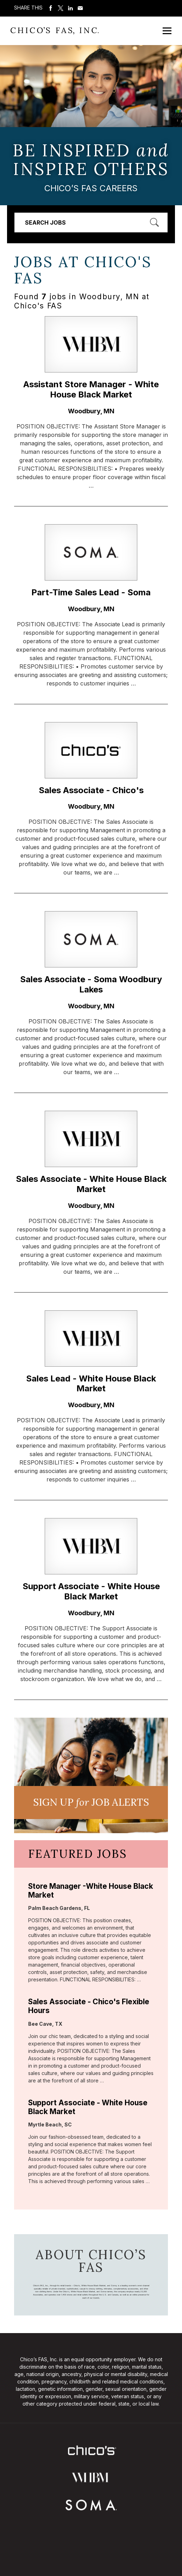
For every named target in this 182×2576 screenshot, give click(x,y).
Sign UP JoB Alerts (91, 1802)
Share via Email (80, 8)
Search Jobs (45, 222)
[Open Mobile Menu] (167, 30)
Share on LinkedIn (70, 8)
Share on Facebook (51, 8)
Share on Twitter (60, 8)
